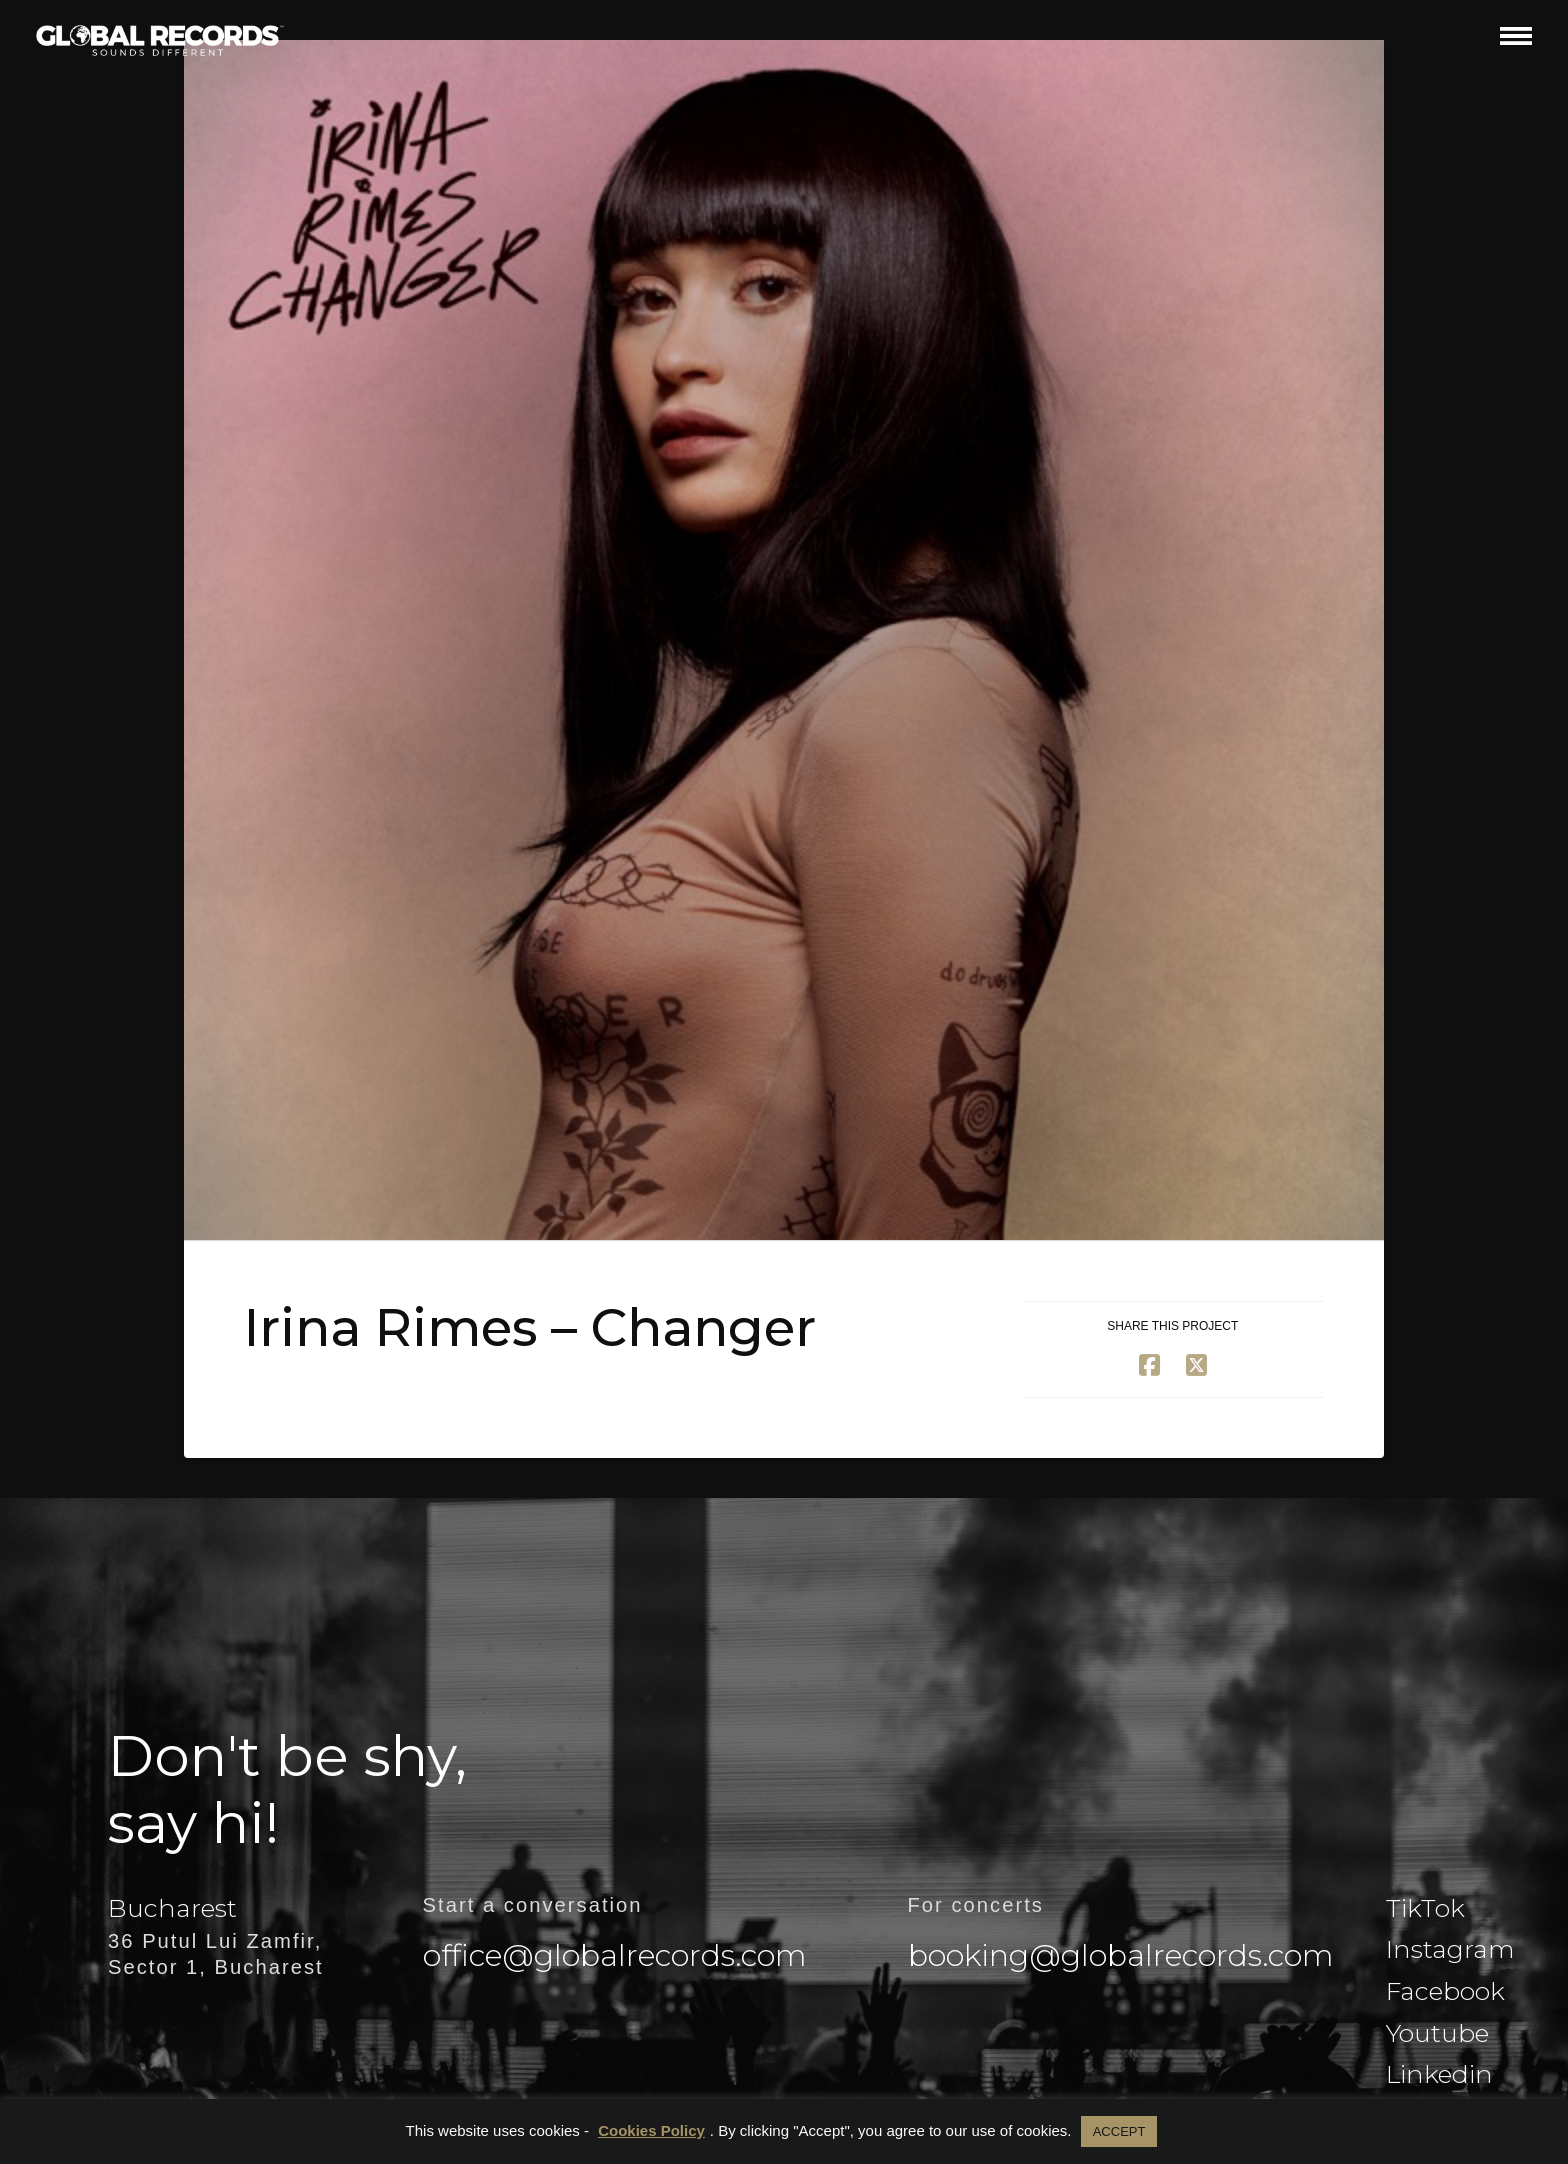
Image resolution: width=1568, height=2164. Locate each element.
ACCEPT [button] (1119, 2131)
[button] (1516, 35)
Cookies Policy (651, 2130)
